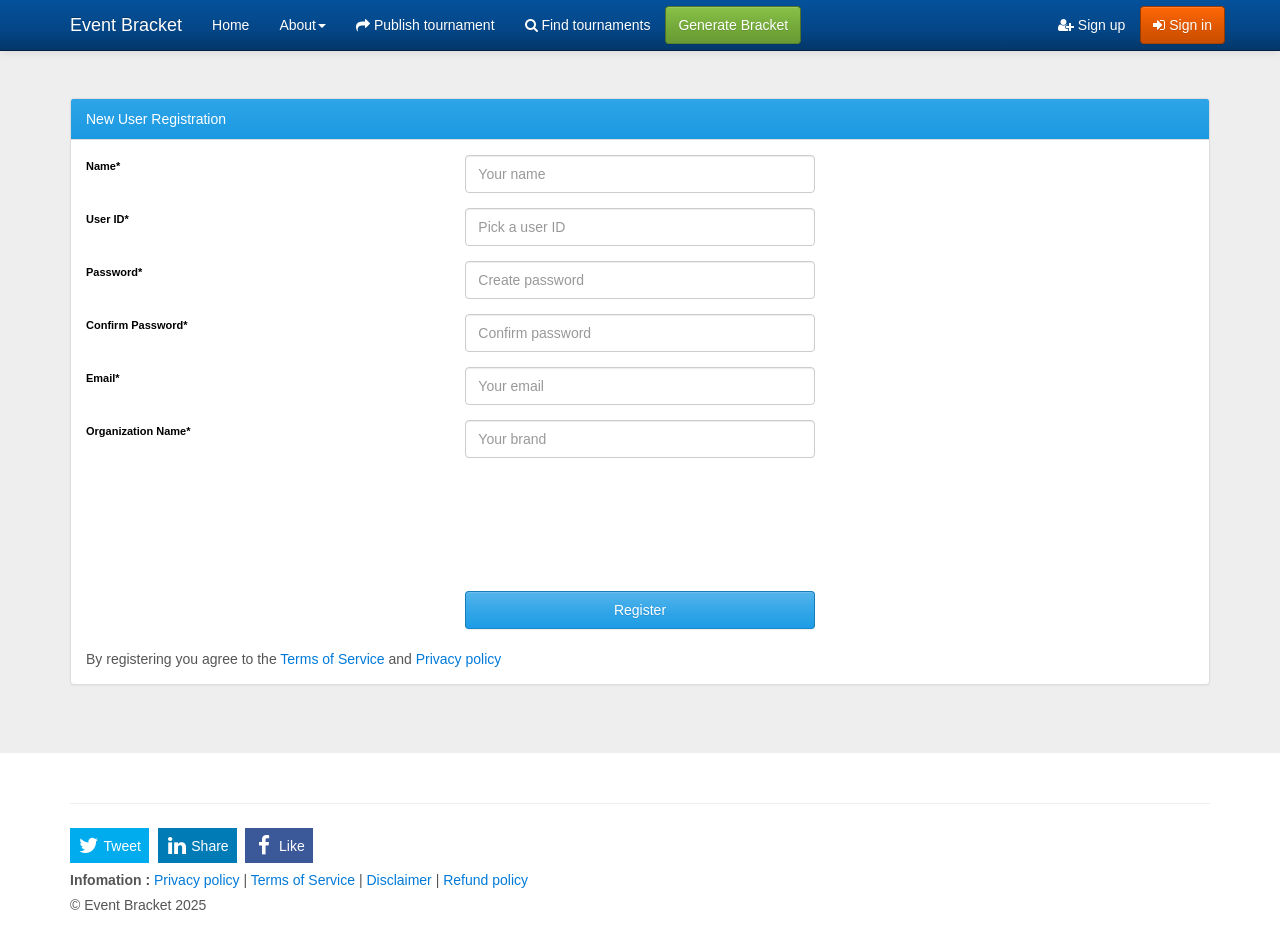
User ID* (107, 219)
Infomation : (110, 880)
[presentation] (617, 532)
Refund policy (483, 880)
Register (640, 610)
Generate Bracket (733, 25)
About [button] (302, 25)
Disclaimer (399, 880)
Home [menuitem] (230, 25)
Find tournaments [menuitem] (588, 25)
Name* (103, 166)
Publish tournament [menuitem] (425, 25)
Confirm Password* (136, 325)
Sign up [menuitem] (1091, 25)
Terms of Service (332, 659)
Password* (114, 272)
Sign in (1182, 25)
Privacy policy (459, 659)
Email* (103, 378)
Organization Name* (138, 431)
